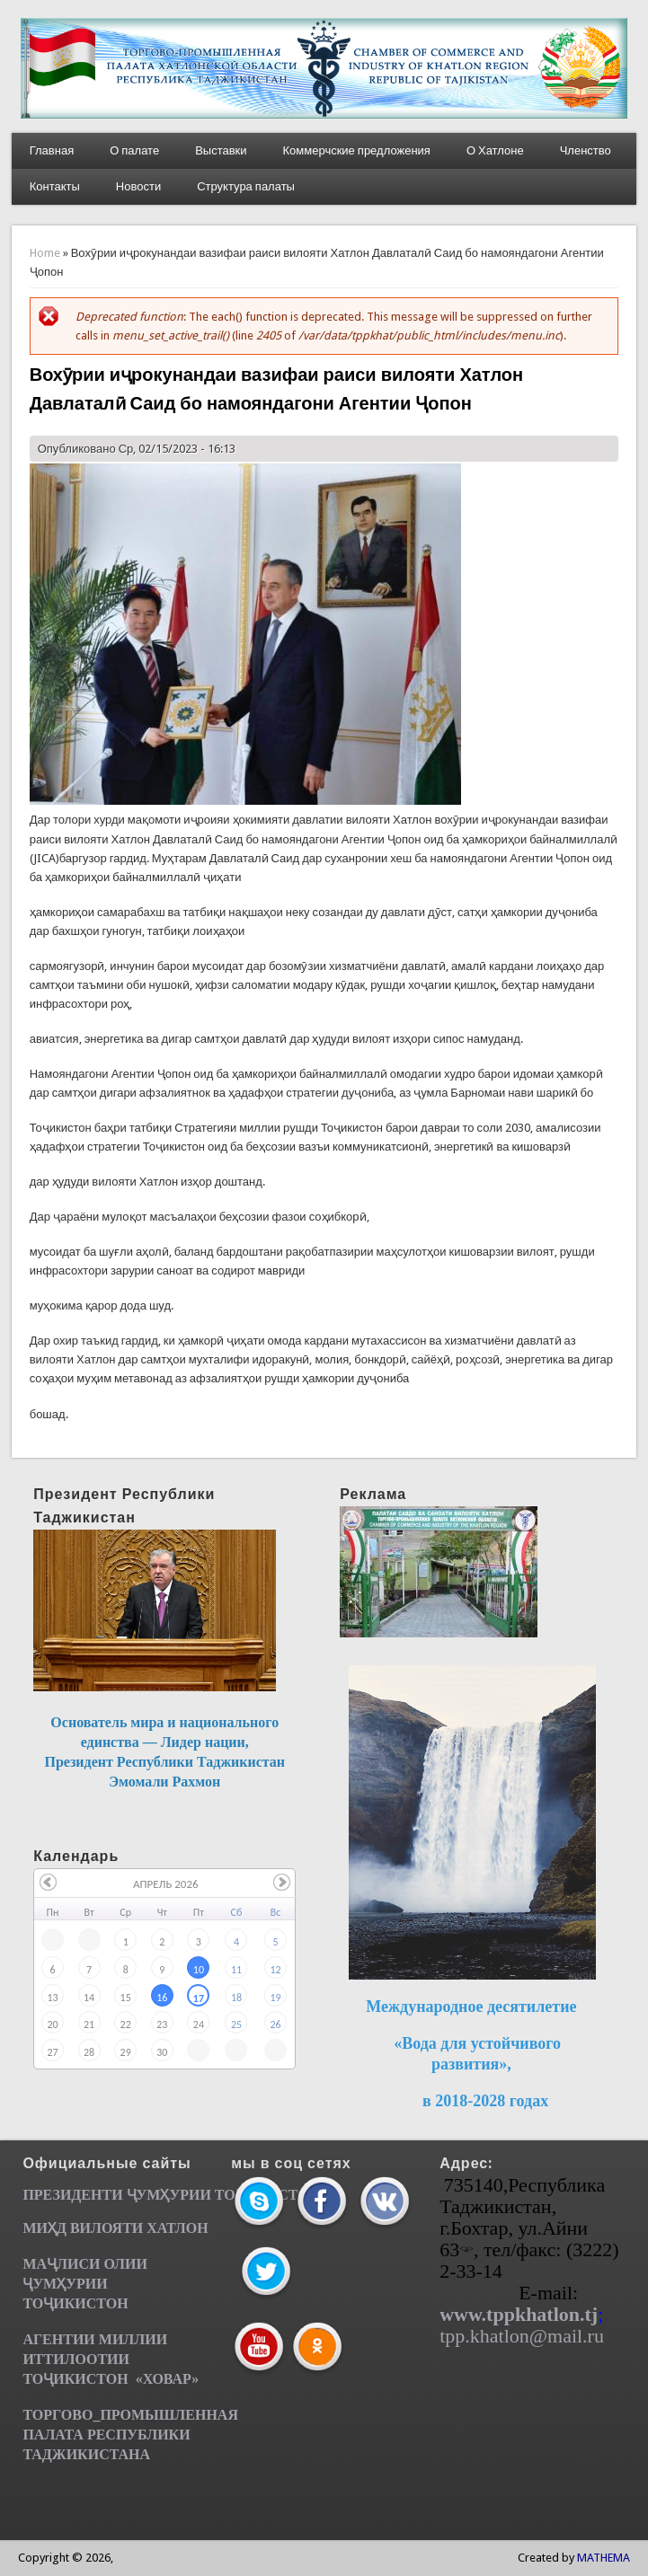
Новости (138, 186)
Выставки (220, 150)
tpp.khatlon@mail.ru (521, 2336)
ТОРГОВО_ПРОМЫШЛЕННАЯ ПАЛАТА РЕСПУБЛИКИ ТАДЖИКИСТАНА (130, 2434)
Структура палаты (246, 186)
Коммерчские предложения (357, 150)
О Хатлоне (495, 150)
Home (45, 253)
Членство (585, 150)
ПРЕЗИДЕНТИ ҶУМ (91, 2194)
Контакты (55, 186)
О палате (134, 150)
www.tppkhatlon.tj (518, 2314)
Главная (52, 150)
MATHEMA (603, 2557)
